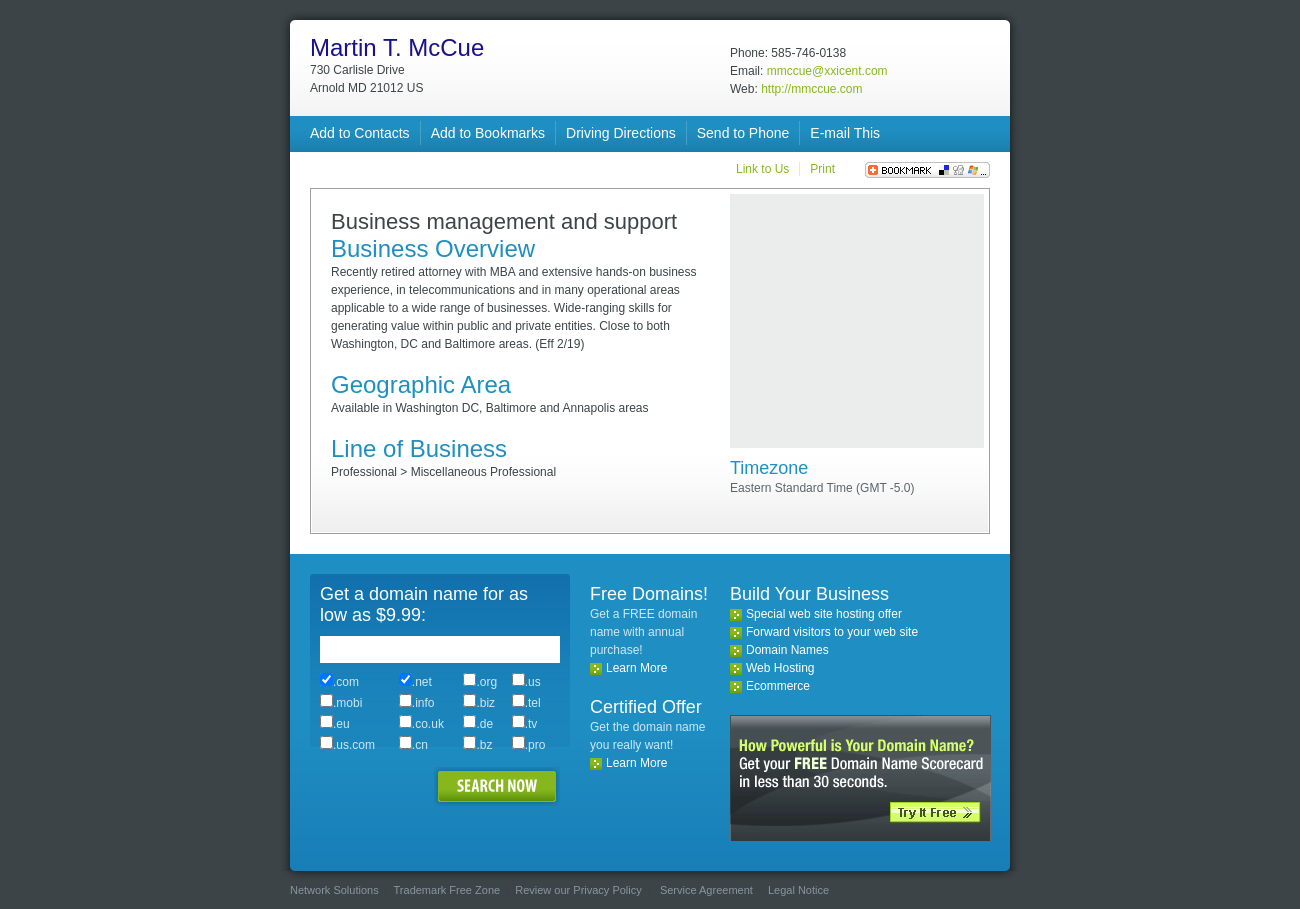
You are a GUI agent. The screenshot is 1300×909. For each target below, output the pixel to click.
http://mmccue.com (811, 89)
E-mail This (845, 133)
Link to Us (762, 169)
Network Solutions (334, 890)
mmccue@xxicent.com (827, 71)
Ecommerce (778, 686)
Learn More (636, 668)
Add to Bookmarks (488, 133)
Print (822, 169)
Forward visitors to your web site (832, 632)
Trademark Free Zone (447, 890)
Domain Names (787, 650)
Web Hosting (780, 668)
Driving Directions (621, 133)
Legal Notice (798, 890)
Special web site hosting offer (824, 614)
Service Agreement (706, 890)
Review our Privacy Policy (578, 890)
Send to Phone (743, 133)
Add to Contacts (360, 133)
